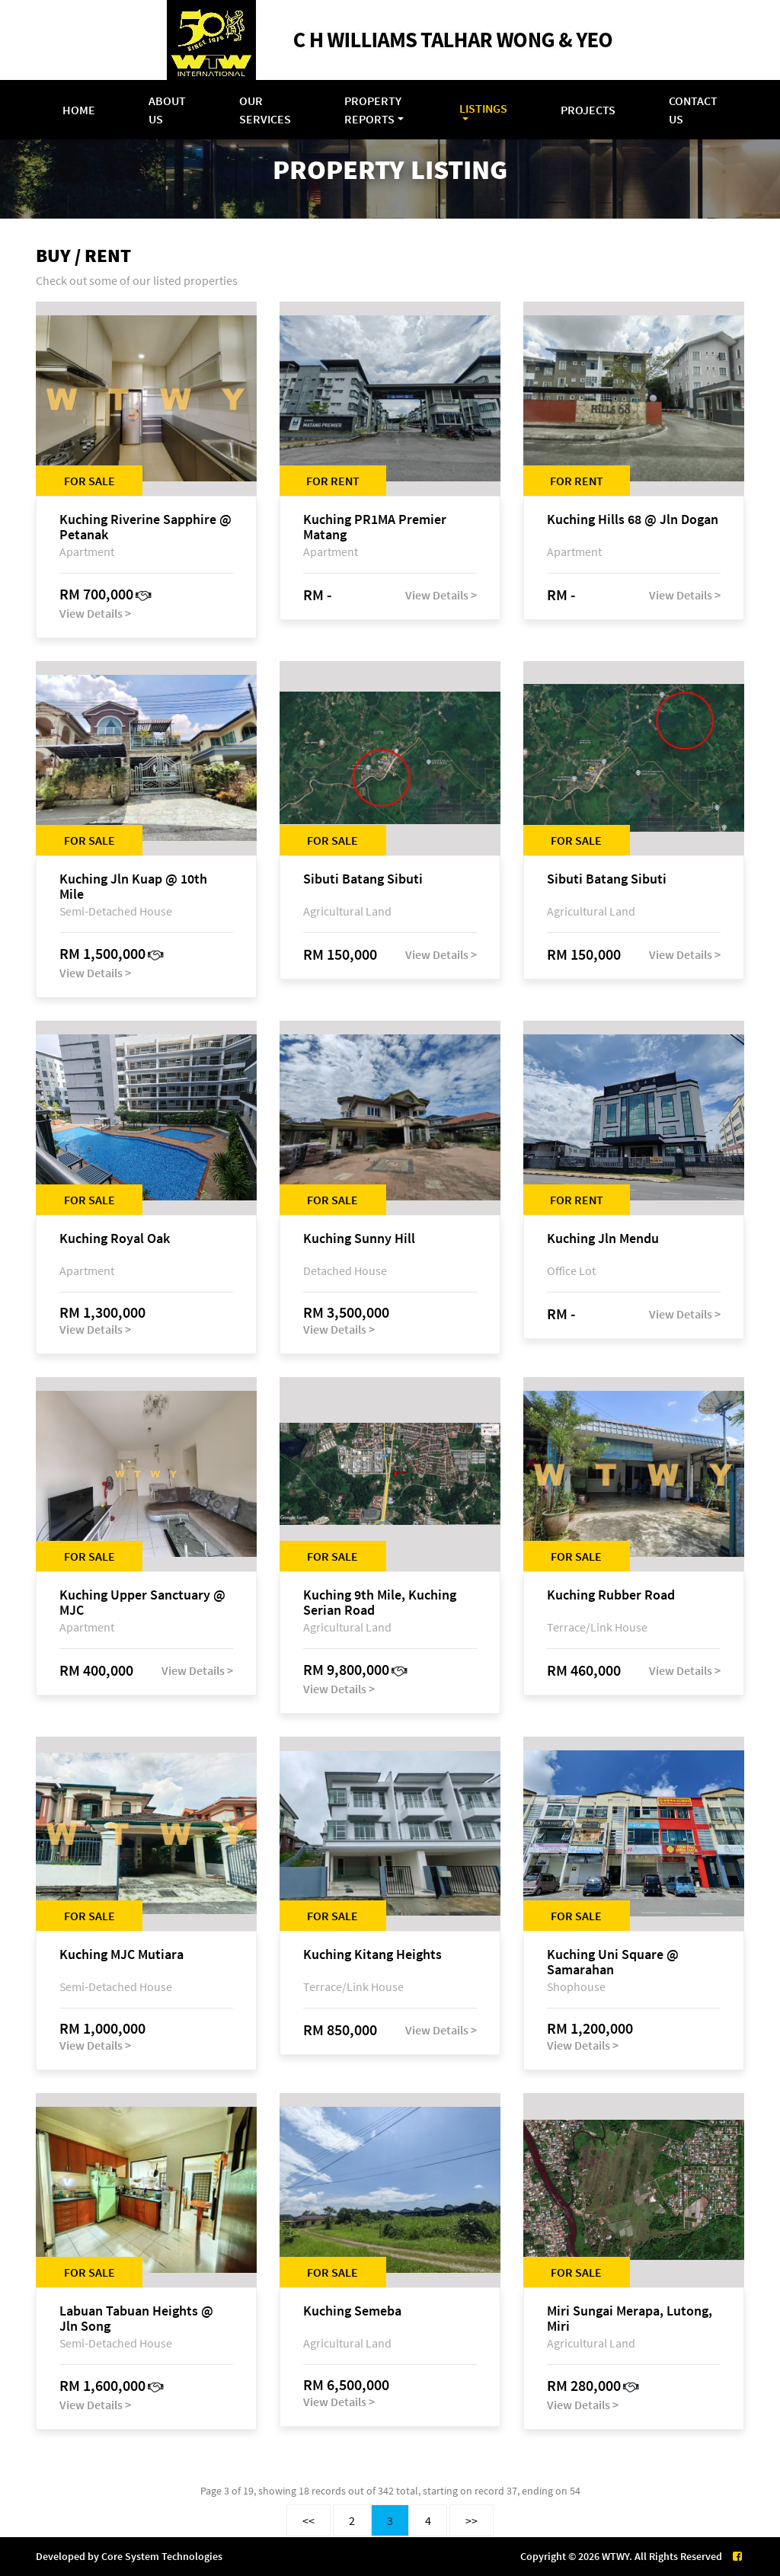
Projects (588, 109)
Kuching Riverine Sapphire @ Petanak (145, 527)
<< (308, 2520)
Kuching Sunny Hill (359, 1239)
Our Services (265, 109)
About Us (167, 109)
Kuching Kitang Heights (372, 1955)
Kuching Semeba (352, 2311)
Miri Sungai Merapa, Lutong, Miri (629, 2318)
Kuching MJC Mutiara (121, 1955)
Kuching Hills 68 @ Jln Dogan (632, 520)
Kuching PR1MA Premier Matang (374, 527)
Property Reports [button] (372, 109)
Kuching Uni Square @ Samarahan (613, 1962)
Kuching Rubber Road (611, 1595)
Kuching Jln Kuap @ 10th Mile (133, 886)
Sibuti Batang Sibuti (363, 879)
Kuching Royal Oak (114, 1239)
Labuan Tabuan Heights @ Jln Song (136, 2318)
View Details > (95, 613)
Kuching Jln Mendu (603, 1239)
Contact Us (693, 109)
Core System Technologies (161, 2556)
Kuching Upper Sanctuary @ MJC (142, 1602)
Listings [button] (483, 108)
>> (471, 2520)
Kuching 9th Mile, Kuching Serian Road (379, 1602)
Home (78, 109)
